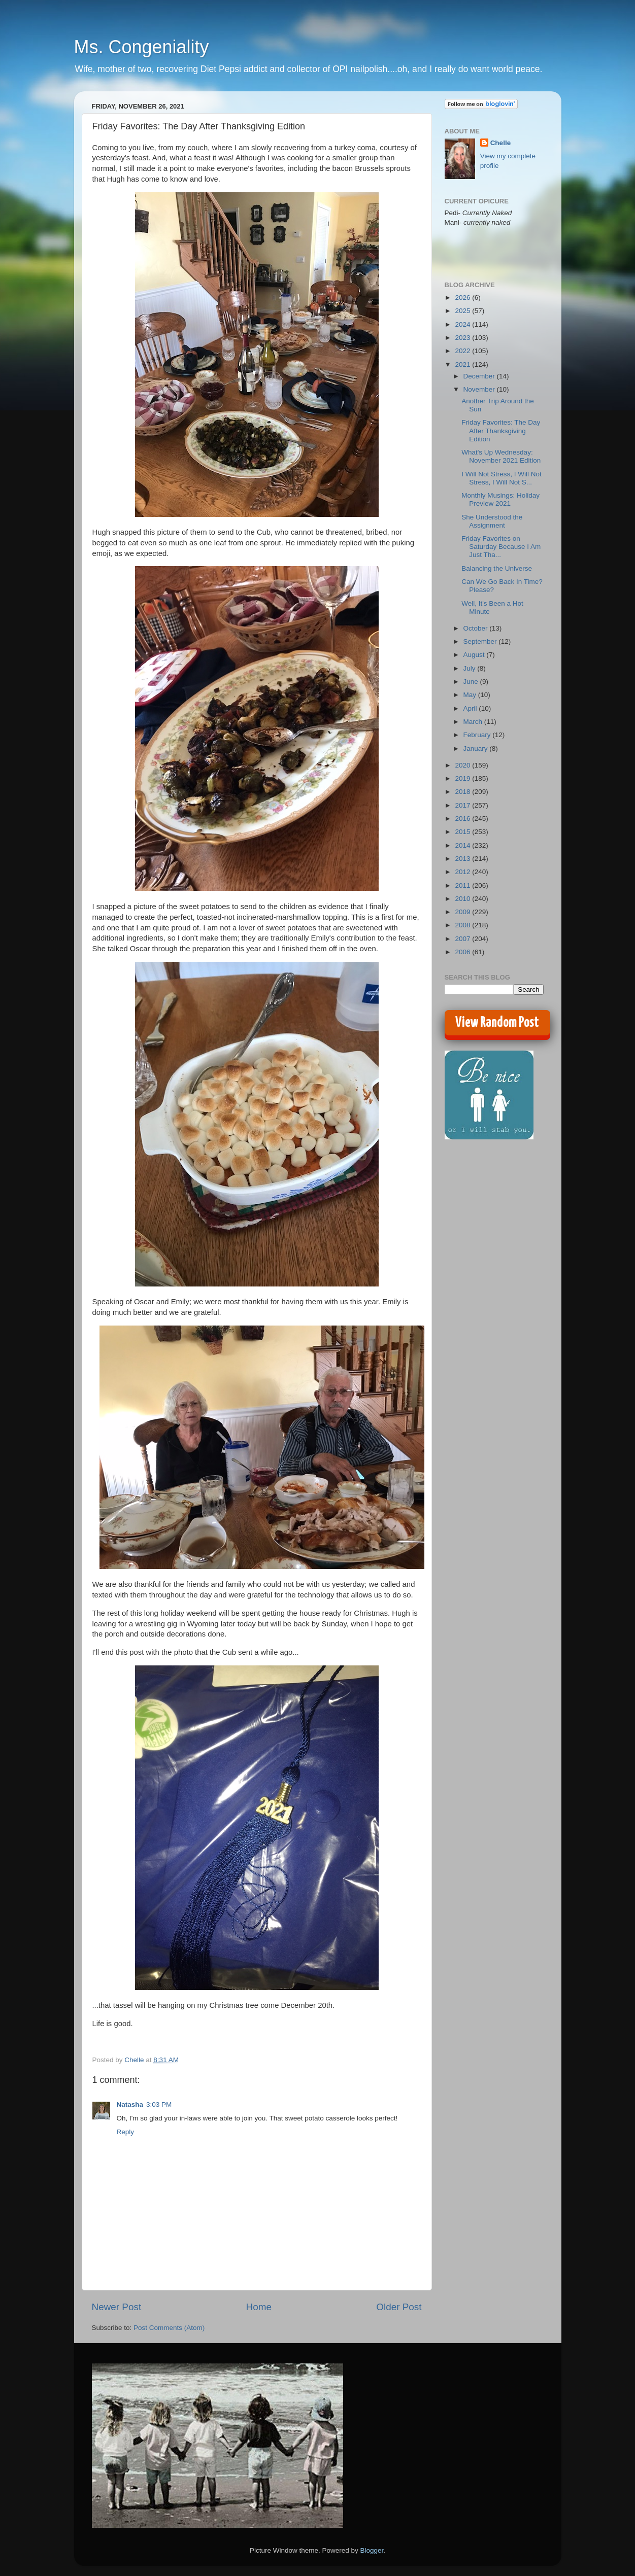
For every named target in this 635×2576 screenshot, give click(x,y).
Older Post (398, 2307)
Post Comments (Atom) (169, 2327)
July (470, 668)
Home (259, 2307)
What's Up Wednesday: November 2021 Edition (501, 456)
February (478, 735)
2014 (463, 845)
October (476, 628)
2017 (463, 805)
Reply (126, 2132)
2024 (463, 324)
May (470, 695)
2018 (463, 791)
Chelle (500, 143)
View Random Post (497, 1023)
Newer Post (117, 2307)
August (475, 654)
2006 (463, 952)
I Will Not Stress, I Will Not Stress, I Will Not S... (501, 478)
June (471, 681)
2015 (463, 832)
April (471, 708)
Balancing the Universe (496, 568)
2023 (463, 337)
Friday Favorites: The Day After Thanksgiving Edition (500, 430)
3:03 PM (159, 2104)
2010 (463, 898)
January (476, 748)
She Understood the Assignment (491, 521)
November (480, 389)
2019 (463, 778)
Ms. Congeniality (141, 47)
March (473, 721)
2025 (463, 311)
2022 (463, 351)
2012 (463, 872)
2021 (463, 364)
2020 (463, 765)
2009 (463, 912)
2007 (463, 939)
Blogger (372, 2550)
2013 (463, 858)
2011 (463, 885)
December (480, 376)
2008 (463, 925)
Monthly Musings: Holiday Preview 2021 (500, 499)
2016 (463, 818)
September (481, 641)
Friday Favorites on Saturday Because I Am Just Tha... (501, 547)
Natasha (130, 2104)
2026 (463, 297)
